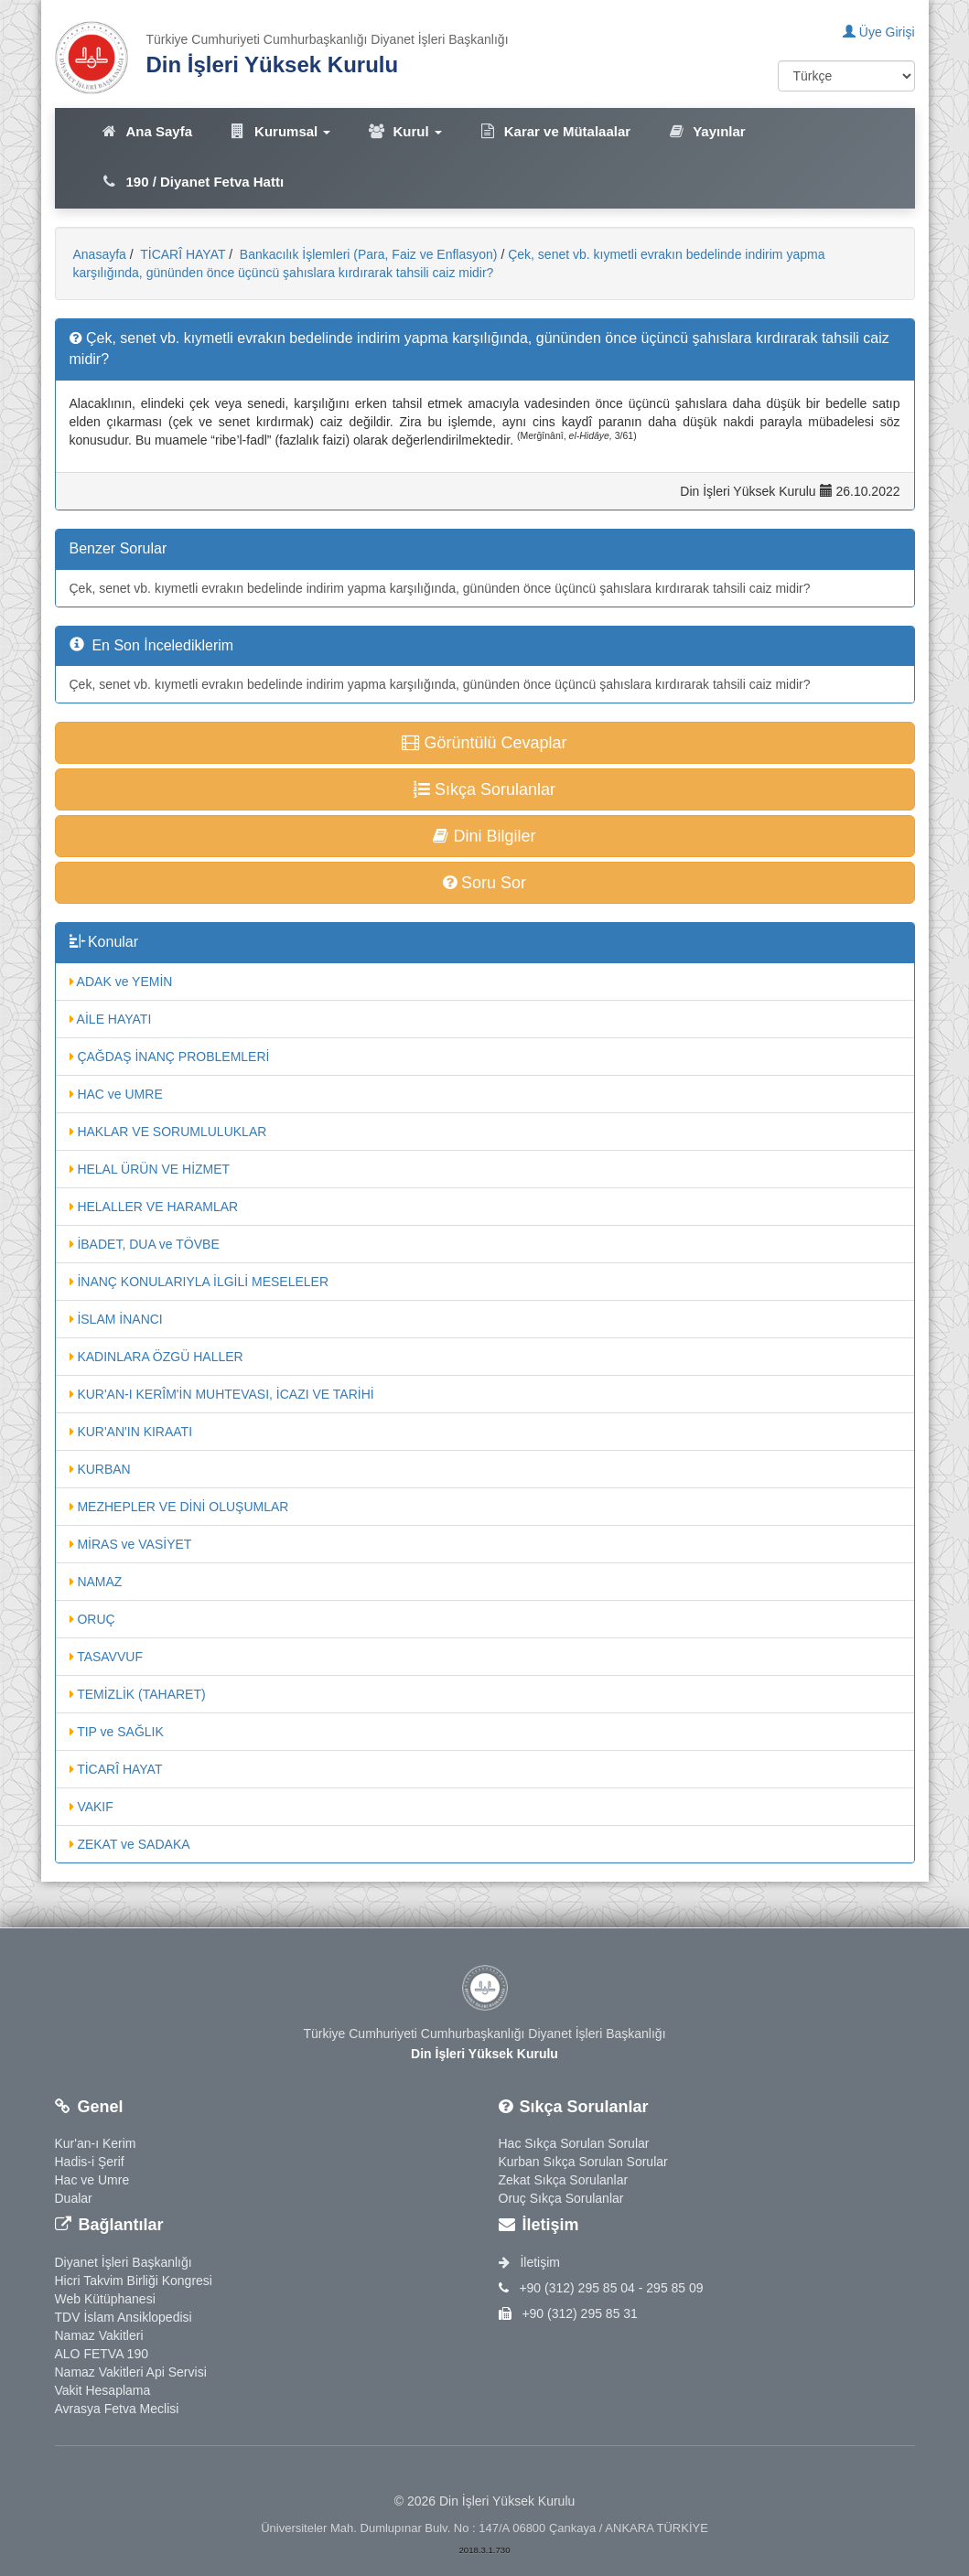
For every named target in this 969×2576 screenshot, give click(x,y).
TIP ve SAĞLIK (117, 1731)
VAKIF (91, 1806)
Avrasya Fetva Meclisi (117, 2408)
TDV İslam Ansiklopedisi (123, 2317)
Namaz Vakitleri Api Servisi (131, 2372)
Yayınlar (706, 131)
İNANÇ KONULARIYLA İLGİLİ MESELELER (199, 1281)
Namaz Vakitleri (99, 2335)
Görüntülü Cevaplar (484, 743)
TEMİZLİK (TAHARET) (138, 1694)
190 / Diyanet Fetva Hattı (193, 181)
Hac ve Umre (92, 2180)
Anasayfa (99, 254)
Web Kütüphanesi (105, 2299)
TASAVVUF (106, 1656)
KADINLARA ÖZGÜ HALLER (156, 1356)
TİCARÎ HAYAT (181, 254)
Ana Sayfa (147, 131)
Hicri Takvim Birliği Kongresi (133, 2280)
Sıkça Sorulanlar (484, 789)
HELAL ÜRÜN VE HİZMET (150, 1169)
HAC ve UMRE (116, 1094)
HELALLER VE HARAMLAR (154, 1206)
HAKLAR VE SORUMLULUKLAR (168, 1131)
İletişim (529, 2262)
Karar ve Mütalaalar (554, 131)
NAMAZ (96, 1581)
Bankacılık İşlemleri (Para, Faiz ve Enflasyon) (367, 254)
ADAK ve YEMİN (121, 981)
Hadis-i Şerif (89, 2161)
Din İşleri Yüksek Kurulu (272, 64)
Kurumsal (279, 131)
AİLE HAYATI (111, 1019)
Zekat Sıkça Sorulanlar (564, 2180)
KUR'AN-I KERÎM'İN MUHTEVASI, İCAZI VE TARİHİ (222, 1394)
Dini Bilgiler (484, 836)
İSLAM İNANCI (116, 1319)
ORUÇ (92, 1619)
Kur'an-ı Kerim (95, 2143)
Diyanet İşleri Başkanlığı (123, 2262)
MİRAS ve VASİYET (131, 1544)
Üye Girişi (879, 32)
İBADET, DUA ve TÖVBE (145, 1244)
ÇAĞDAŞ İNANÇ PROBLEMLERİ (170, 1056)
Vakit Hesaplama (103, 2390)
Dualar (73, 2198)
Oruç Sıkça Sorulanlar (561, 2198)
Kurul (404, 131)
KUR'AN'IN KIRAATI (131, 1431)
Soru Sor (484, 883)
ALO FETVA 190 (101, 2353)
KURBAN (100, 1469)
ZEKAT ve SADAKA (130, 1844)
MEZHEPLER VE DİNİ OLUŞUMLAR (179, 1506)
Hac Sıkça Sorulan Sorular (574, 2143)
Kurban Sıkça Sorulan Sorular (583, 2161)
